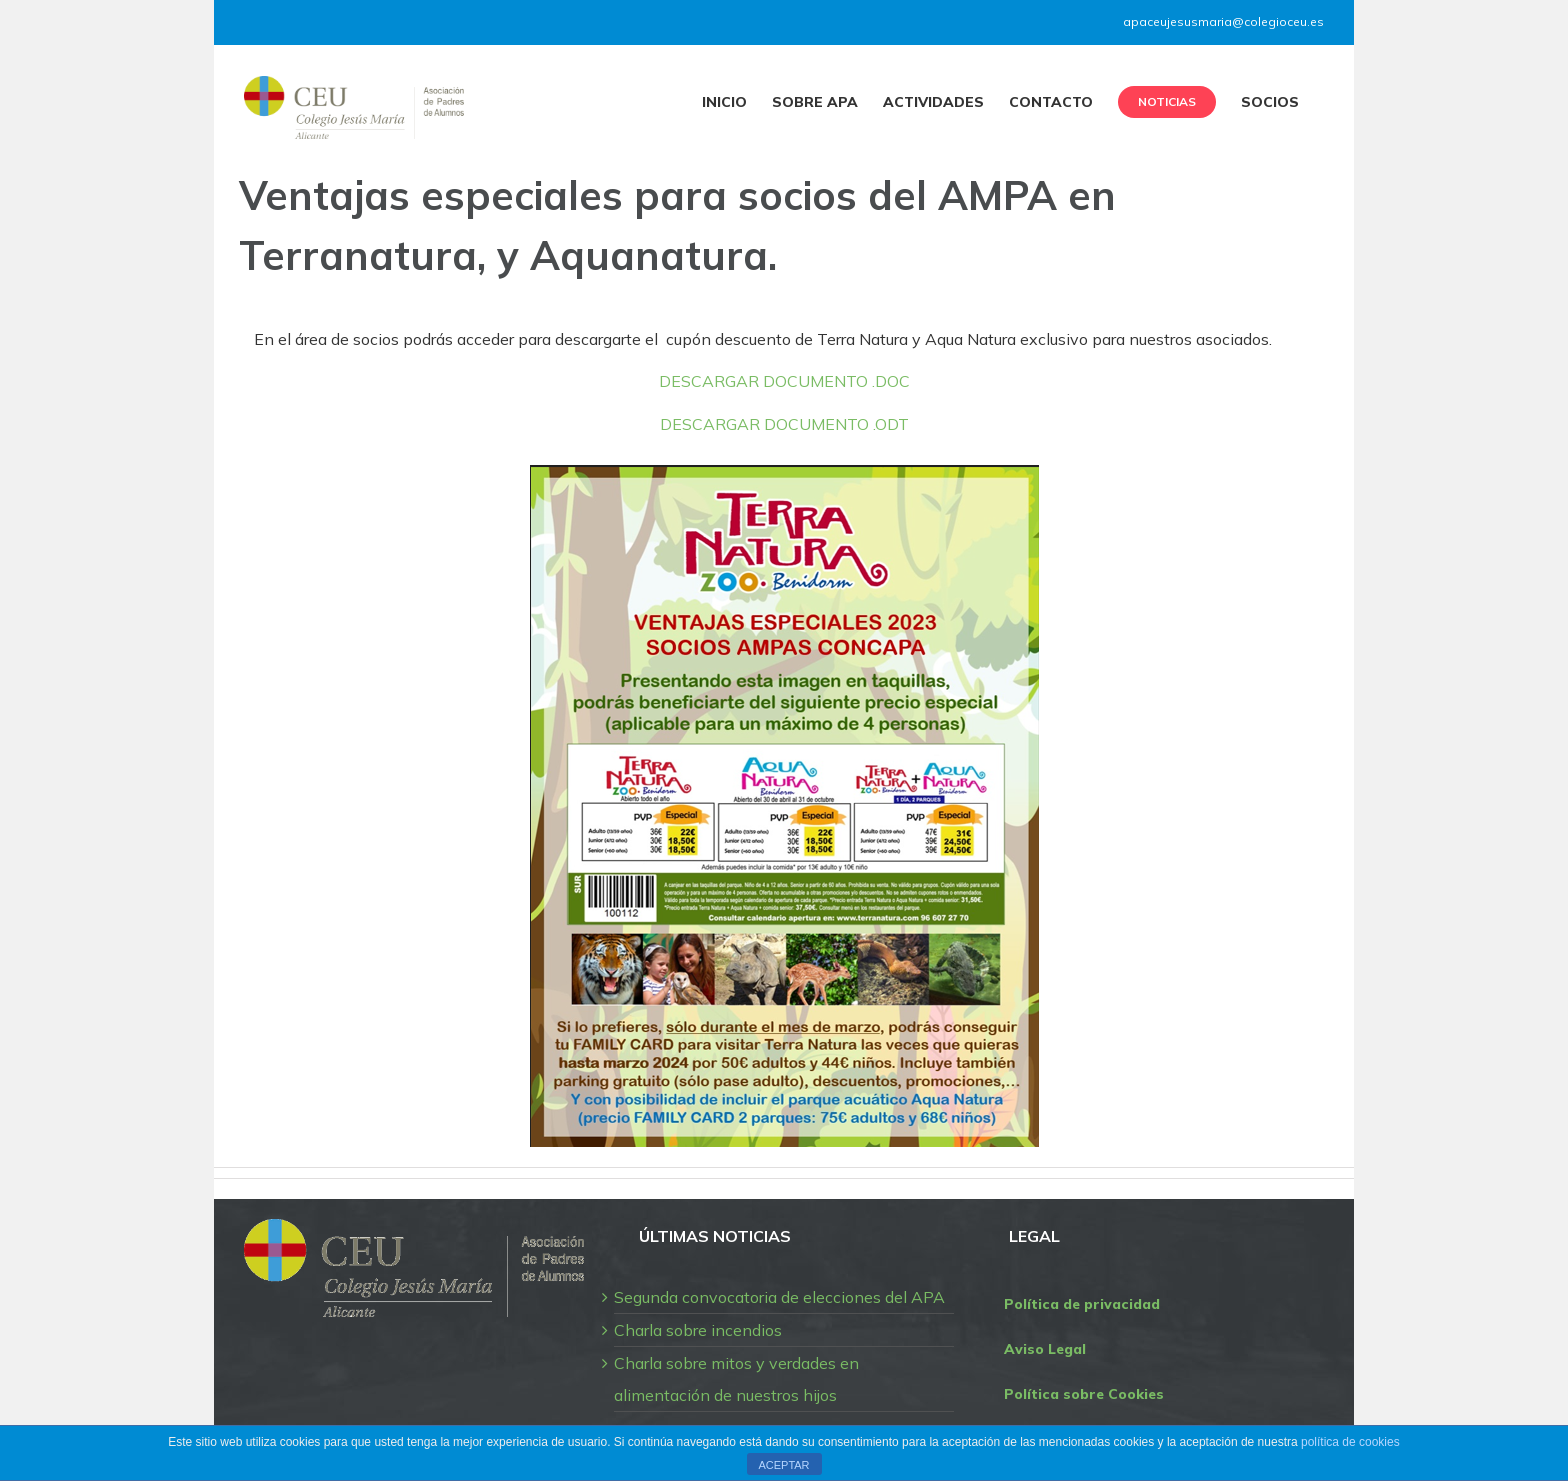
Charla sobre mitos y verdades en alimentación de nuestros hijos (736, 1379)
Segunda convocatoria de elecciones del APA (779, 1297)
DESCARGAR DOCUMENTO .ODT (784, 424)
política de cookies (1350, 1442)
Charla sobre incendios (698, 1330)
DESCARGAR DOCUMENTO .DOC (784, 381)
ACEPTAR (783, 1465)
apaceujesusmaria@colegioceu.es (1223, 21)
